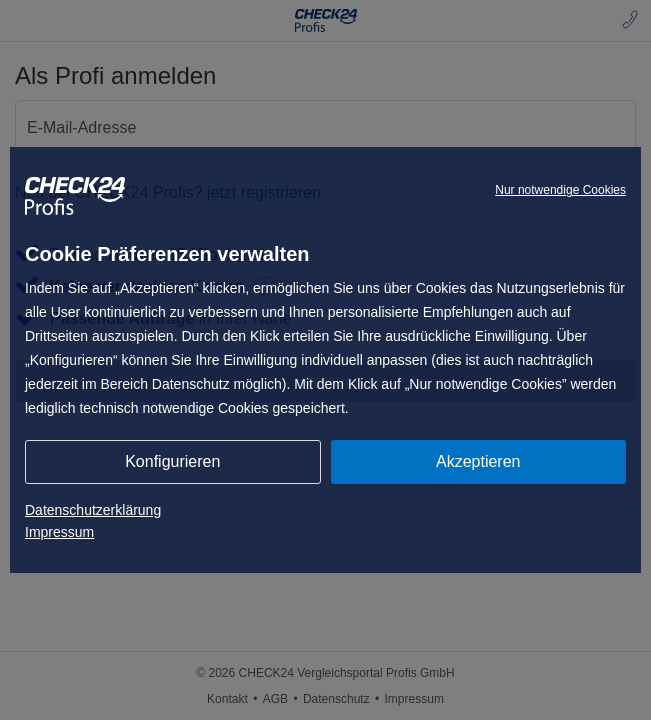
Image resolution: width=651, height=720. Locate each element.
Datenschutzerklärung (93, 510)
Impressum (59, 532)
